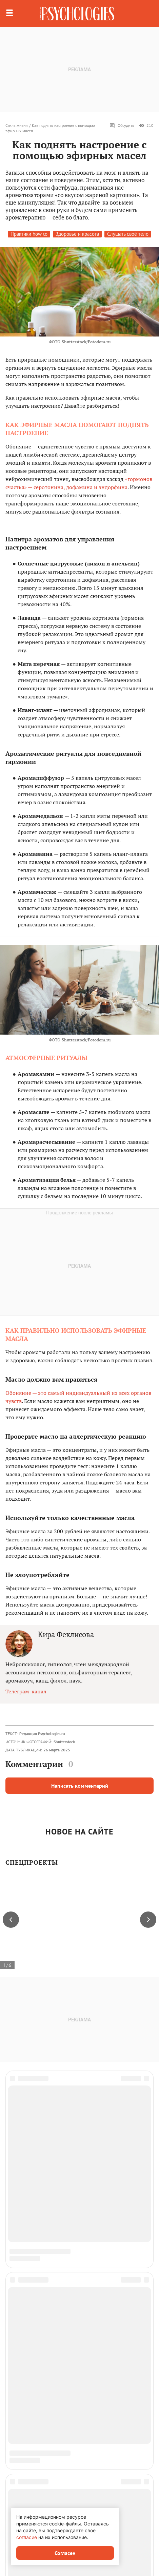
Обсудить (122, 125)
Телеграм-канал (25, 1691)
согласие (26, 2537)
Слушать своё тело (127, 234)
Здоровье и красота (77, 234)
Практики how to (29, 234)
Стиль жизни (16, 125)
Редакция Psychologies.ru (42, 1733)
